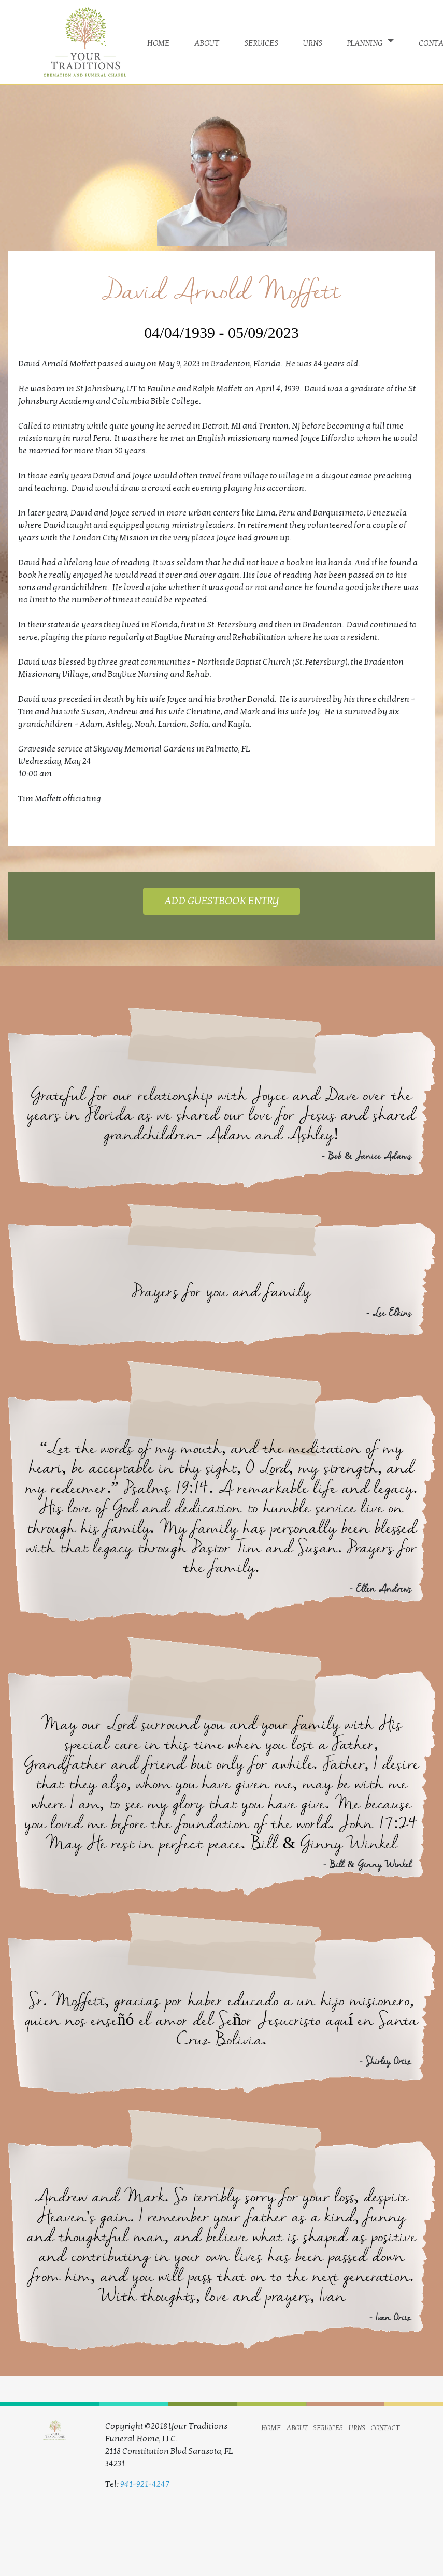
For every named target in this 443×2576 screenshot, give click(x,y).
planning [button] (366, 42)
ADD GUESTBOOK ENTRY (221, 901)
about (206, 42)
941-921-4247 (144, 2484)
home (158, 42)
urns (312, 42)
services (261, 42)
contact (385, 2427)
